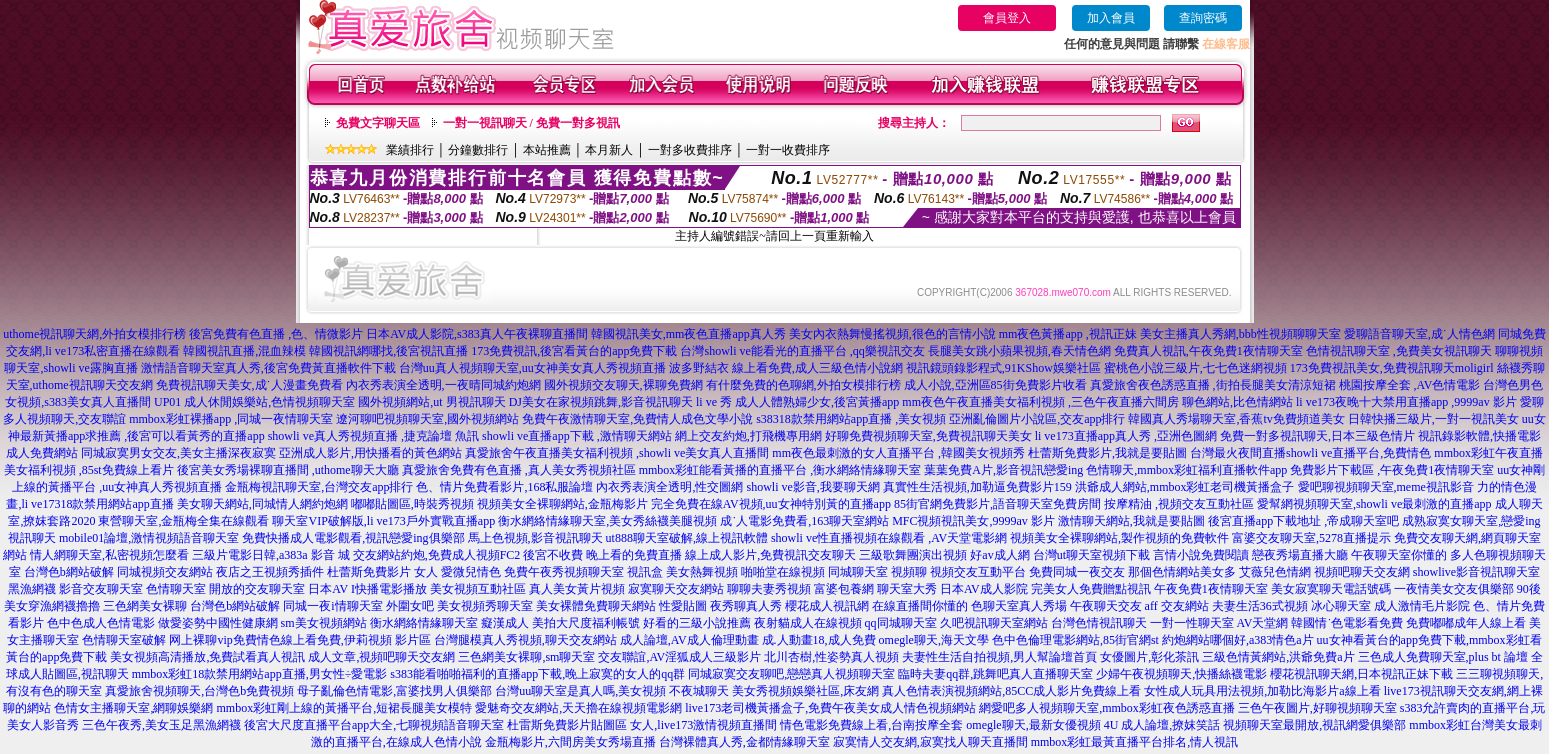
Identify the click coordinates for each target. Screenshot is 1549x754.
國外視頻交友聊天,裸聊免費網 (623, 385)
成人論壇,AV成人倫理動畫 (689, 640)
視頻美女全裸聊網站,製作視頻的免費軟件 (1119, 538)
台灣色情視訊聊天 (1099, 623)
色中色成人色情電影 (101, 623)
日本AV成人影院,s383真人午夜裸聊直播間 (476, 334)
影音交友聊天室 (101, 589)
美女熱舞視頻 (702, 572)
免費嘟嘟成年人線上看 (1466, 623)
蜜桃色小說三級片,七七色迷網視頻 (1195, 368)
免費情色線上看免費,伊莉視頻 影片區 (332, 640)
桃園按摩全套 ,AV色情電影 (1410, 385)
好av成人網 (999, 555)
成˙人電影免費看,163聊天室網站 (804, 521)
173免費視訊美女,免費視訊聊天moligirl (1392, 368)
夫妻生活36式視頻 (1260, 606)
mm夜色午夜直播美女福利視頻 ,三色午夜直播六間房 (1040, 402)
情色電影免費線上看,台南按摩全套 (871, 725)
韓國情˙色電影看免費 (1347, 623)
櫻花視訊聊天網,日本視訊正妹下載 (1361, 674)
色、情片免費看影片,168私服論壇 (504, 487)
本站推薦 (547, 150)
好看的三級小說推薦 (697, 623)
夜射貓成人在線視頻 (808, 623)
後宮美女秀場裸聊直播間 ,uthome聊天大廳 (288, 470)
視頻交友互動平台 (978, 572)
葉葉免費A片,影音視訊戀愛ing (1003, 470)
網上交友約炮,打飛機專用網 (748, 436)
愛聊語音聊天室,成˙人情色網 (1419, 334)
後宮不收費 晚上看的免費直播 (602, 555)
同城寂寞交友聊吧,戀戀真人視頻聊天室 (791, 674)
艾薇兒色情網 (1275, 572)
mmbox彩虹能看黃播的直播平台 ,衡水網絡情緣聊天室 (780, 470)
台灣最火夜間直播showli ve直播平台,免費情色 (1310, 453)
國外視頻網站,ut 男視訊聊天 (431, 402)
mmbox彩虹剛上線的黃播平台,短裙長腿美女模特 (344, 708)
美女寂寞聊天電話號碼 (1331, 589)
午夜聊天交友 (1106, 606)
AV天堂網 (1263, 623)
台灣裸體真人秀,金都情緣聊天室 (744, 742)
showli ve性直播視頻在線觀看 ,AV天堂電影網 (889, 538)
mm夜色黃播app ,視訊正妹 (1068, 334)
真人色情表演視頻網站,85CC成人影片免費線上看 (1011, 691)
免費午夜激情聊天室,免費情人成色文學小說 (637, 419)
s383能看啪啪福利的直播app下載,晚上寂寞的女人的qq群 (537, 674)
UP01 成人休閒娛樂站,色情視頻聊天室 (254, 402)
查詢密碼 (1203, 18)
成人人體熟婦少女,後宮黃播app (817, 402)
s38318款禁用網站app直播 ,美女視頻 (851, 419)
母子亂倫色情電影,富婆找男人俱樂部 (394, 691)
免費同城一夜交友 (1077, 572)
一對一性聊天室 (1192, 623)
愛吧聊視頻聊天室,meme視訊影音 (1386, 487)
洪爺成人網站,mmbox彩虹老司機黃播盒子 (1185, 487)
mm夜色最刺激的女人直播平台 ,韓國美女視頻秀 (898, 453)
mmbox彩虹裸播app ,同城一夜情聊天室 (231, 419)
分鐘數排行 (478, 150)
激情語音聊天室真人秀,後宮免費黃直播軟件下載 (268, 368)
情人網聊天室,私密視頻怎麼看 (109, 555)
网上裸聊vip (200, 640)
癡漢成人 (505, 623)
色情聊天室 (176, 589)
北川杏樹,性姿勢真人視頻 (831, 657)
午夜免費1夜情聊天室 (1211, 589)
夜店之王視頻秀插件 (270, 572)
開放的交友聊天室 (257, 589)
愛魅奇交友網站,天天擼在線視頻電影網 (578, 708)
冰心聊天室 (1341, 606)
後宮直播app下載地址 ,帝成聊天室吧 (1303, 521)
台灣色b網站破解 (69, 572)
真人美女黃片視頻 (577, 589)
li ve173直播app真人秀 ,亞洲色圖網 (1126, 436)
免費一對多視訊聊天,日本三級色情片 (1317, 436)
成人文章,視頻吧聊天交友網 (381, 657)
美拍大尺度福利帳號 (586, 623)
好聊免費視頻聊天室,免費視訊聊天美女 (928, 436)
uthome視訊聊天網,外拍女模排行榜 (94, 334)
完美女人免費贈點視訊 (1091, 589)
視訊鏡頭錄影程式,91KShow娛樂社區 (1003, 368)
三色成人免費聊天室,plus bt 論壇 (1443, 657)
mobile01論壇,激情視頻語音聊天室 (149, 538)
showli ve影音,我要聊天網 (812, 487)
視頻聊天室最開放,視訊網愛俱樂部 (1314, 725)
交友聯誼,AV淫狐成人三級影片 (679, 657)
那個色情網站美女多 (1182, 572)
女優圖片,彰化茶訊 (1149, 657)
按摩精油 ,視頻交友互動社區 (1179, 504)
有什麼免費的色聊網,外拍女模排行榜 (803, 385)
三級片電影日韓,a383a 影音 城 (271, 555)
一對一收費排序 (788, 150)
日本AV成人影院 (984, 589)
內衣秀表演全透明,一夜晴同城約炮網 (443, 385)
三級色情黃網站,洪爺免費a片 (1278, 657)
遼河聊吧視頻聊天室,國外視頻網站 (427, 419)
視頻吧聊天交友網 (1362, 572)
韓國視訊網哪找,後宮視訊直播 (388, 351)
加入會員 (1111, 18)
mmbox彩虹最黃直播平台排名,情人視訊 (1135, 742)
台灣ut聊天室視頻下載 (1091, 555)
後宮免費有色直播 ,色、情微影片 (276, 334)
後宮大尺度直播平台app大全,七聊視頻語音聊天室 (374, 725)
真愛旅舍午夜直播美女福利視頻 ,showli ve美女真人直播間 (617, 453)
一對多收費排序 (690, 150)
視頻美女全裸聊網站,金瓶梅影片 (562, 504)
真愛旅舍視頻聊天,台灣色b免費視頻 (199, 691)
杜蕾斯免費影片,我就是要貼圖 (1107, 453)
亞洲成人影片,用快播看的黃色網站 (370, 453)
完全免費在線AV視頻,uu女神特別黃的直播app (771, 504)
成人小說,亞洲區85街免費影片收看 (995, 385)
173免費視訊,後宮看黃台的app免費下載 (574, 351)
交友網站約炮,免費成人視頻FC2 (437, 555)
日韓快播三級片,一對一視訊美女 (1433, 419)
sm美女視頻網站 (324, 623)
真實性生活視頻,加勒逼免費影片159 (977, 487)
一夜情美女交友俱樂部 (1454, 589)
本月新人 (609, 150)
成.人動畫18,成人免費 (819, 640)
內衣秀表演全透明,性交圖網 (669, 487)
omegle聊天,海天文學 (934, 640)
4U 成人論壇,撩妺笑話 (1162, 725)
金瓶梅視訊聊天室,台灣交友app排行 (319, 487)
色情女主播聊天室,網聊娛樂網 (133, 708)
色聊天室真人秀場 (1019, 606)
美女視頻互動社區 (478, 589)
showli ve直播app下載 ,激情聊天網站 (577, 436)
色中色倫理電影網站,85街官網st (1075, 640)
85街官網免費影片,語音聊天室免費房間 (997, 504)
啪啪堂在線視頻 (783, 572)
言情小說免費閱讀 (1201, 555)
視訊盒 (645, 572)
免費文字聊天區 (378, 123)
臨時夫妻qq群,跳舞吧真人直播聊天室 (995, 674)
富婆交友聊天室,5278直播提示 (1311, 538)
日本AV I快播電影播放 (367, 589)
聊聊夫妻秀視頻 (769, 589)
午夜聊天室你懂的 (1399, 555)
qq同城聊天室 (901, 623)
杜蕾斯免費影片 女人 (382, 572)
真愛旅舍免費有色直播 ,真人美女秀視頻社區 (519, 470)
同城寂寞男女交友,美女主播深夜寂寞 (178, 453)
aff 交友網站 (1177, 606)
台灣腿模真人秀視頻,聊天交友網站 (525, 640)
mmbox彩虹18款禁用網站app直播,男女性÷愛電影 (260, 674)
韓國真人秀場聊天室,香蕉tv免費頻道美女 (1236, 419)
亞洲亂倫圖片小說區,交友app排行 (1037, 419)
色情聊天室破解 (124, 640)
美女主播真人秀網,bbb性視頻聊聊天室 (1240, 334)
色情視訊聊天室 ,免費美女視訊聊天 (1399, 351)
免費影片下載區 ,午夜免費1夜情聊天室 (1392, 470)
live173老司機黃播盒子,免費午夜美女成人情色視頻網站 (830, 708)
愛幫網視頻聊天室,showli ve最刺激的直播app (1374, 504)
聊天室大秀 (907, 589)
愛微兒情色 (471, 572)
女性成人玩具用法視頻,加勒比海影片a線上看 (1262, 691)
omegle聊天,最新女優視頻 (1033, 725)
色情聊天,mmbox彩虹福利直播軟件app (1186, 470)
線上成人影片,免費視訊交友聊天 (770, 555)
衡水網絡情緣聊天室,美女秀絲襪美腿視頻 (607, 521)
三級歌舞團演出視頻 (913, 555)
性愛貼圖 (683, 606)
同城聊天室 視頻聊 (877, 572)
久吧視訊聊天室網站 (994, 623)
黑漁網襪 (32, 589)
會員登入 (1007, 18)
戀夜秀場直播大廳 (1300, 555)
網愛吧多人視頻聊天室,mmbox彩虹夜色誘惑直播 (1107, 708)
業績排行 (410, 150)
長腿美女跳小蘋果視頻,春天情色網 (1019, 351)
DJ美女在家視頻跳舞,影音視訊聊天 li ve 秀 (620, 402)
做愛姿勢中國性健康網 (218, 623)
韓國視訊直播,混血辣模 (244, 351)
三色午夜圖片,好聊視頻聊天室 (1317, 708)
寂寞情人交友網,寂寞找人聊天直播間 (930, 742)
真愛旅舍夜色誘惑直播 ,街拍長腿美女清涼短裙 (1213, 385)
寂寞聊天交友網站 (676, 589)
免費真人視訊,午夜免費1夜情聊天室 (1208, 351)
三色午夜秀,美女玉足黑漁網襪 (161, 725)
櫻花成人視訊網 (827, 606)
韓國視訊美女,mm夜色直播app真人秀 (688, 334)
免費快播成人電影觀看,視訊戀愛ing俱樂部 (353, 538)
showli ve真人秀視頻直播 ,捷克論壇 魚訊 (373, 436)
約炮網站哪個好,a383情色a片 (1238, 640)
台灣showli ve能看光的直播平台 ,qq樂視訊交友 (802, 351)
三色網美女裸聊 (145, 606)
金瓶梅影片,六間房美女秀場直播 (570, 742)
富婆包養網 (844, 589)
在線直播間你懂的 (920, 606)
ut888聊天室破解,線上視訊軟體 (687, 538)
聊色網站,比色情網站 (1237, 402)
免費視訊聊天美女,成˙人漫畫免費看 (249, 385)
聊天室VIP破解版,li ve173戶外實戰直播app (383, 521)
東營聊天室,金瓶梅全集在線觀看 (183, 521)
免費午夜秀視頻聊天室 (564, 572)
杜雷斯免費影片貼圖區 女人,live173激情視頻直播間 (642, 725)
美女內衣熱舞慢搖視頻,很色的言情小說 (892, 334)
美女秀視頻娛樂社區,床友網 (805, 691)
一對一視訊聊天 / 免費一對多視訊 (531, 123)
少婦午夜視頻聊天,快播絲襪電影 (1181, 674)
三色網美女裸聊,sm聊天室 (526, 657)
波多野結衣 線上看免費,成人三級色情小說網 (786, 368)
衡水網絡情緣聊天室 (424, 623)
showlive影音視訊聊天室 (1476, 572)
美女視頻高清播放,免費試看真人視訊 (207, 657)
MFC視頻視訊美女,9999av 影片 (973, 521)
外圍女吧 (410, 606)
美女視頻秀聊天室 (485, 606)
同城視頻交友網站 (165, 572)
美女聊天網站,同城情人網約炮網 (262, 504)
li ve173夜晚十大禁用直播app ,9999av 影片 (1406, 402)
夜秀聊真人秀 (746, 606)
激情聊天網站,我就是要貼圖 (1131, 521)
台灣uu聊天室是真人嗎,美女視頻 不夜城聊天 (612, 691)
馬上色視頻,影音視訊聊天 (535, 538)
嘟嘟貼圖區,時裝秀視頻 (412, 504)
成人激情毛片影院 (1422, 606)
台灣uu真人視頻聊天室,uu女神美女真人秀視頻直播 (532, 368)
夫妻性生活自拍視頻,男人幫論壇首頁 (999, 657)
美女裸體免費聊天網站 (596, 606)
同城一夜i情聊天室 (332, 606)
